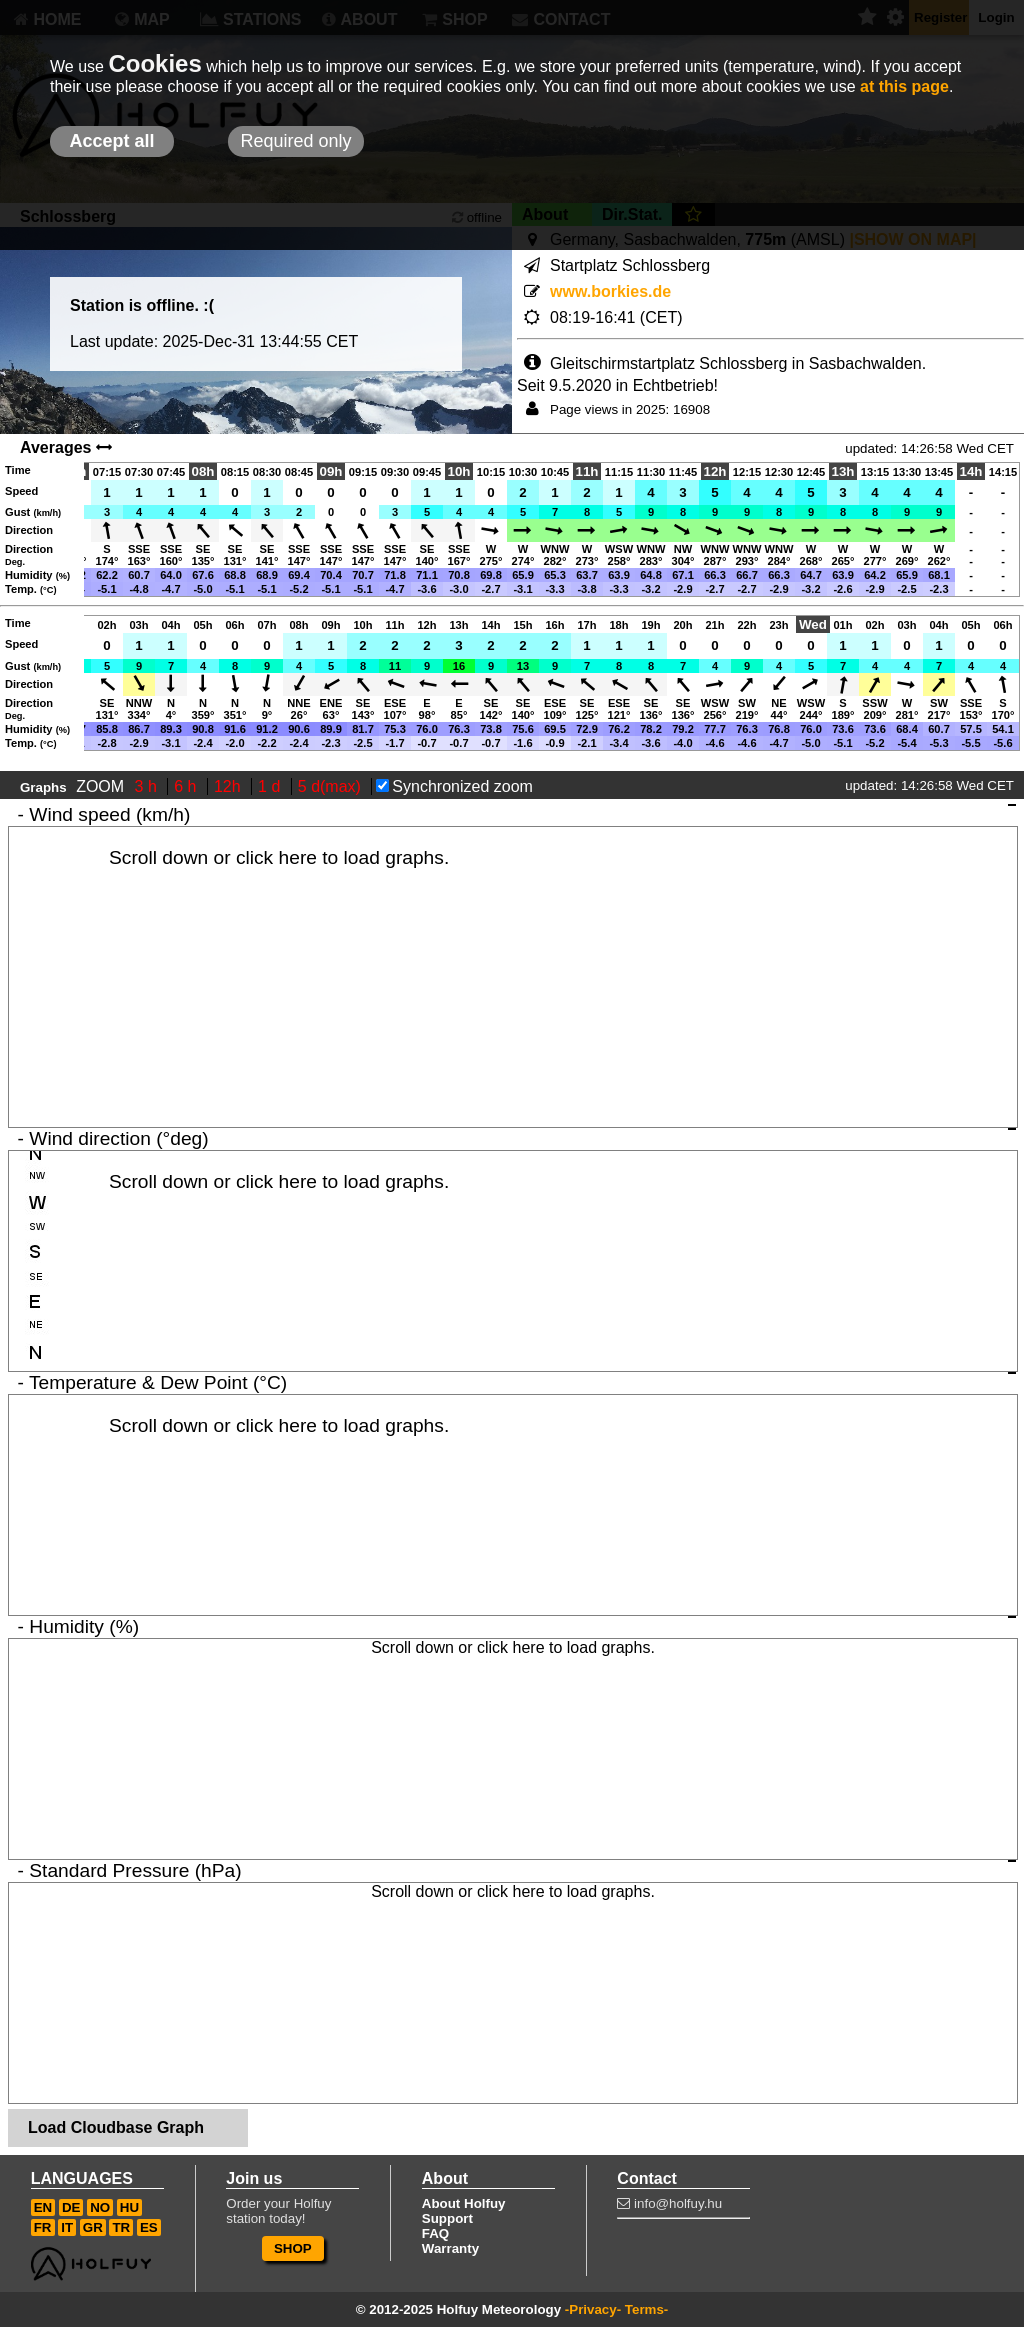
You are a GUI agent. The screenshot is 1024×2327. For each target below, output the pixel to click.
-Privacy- (593, 2309)
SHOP (293, 2248)
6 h (187, 786)
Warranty (450, 2248)
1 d (271, 786)
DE (71, 2207)
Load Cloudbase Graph (116, 2127)
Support (447, 2218)
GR (93, 2227)
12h (229, 786)
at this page (904, 86)
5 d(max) (332, 786)
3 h (148, 786)
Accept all (111, 141)
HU (129, 2207)
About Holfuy (464, 2203)
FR (43, 2227)
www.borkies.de (610, 291)
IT (67, 2227)
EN (43, 2207)
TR (121, 2227)
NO (100, 2207)
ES (149, 2227)
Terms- (646, 2309)
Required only (295, 141)
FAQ (435, 2233)
